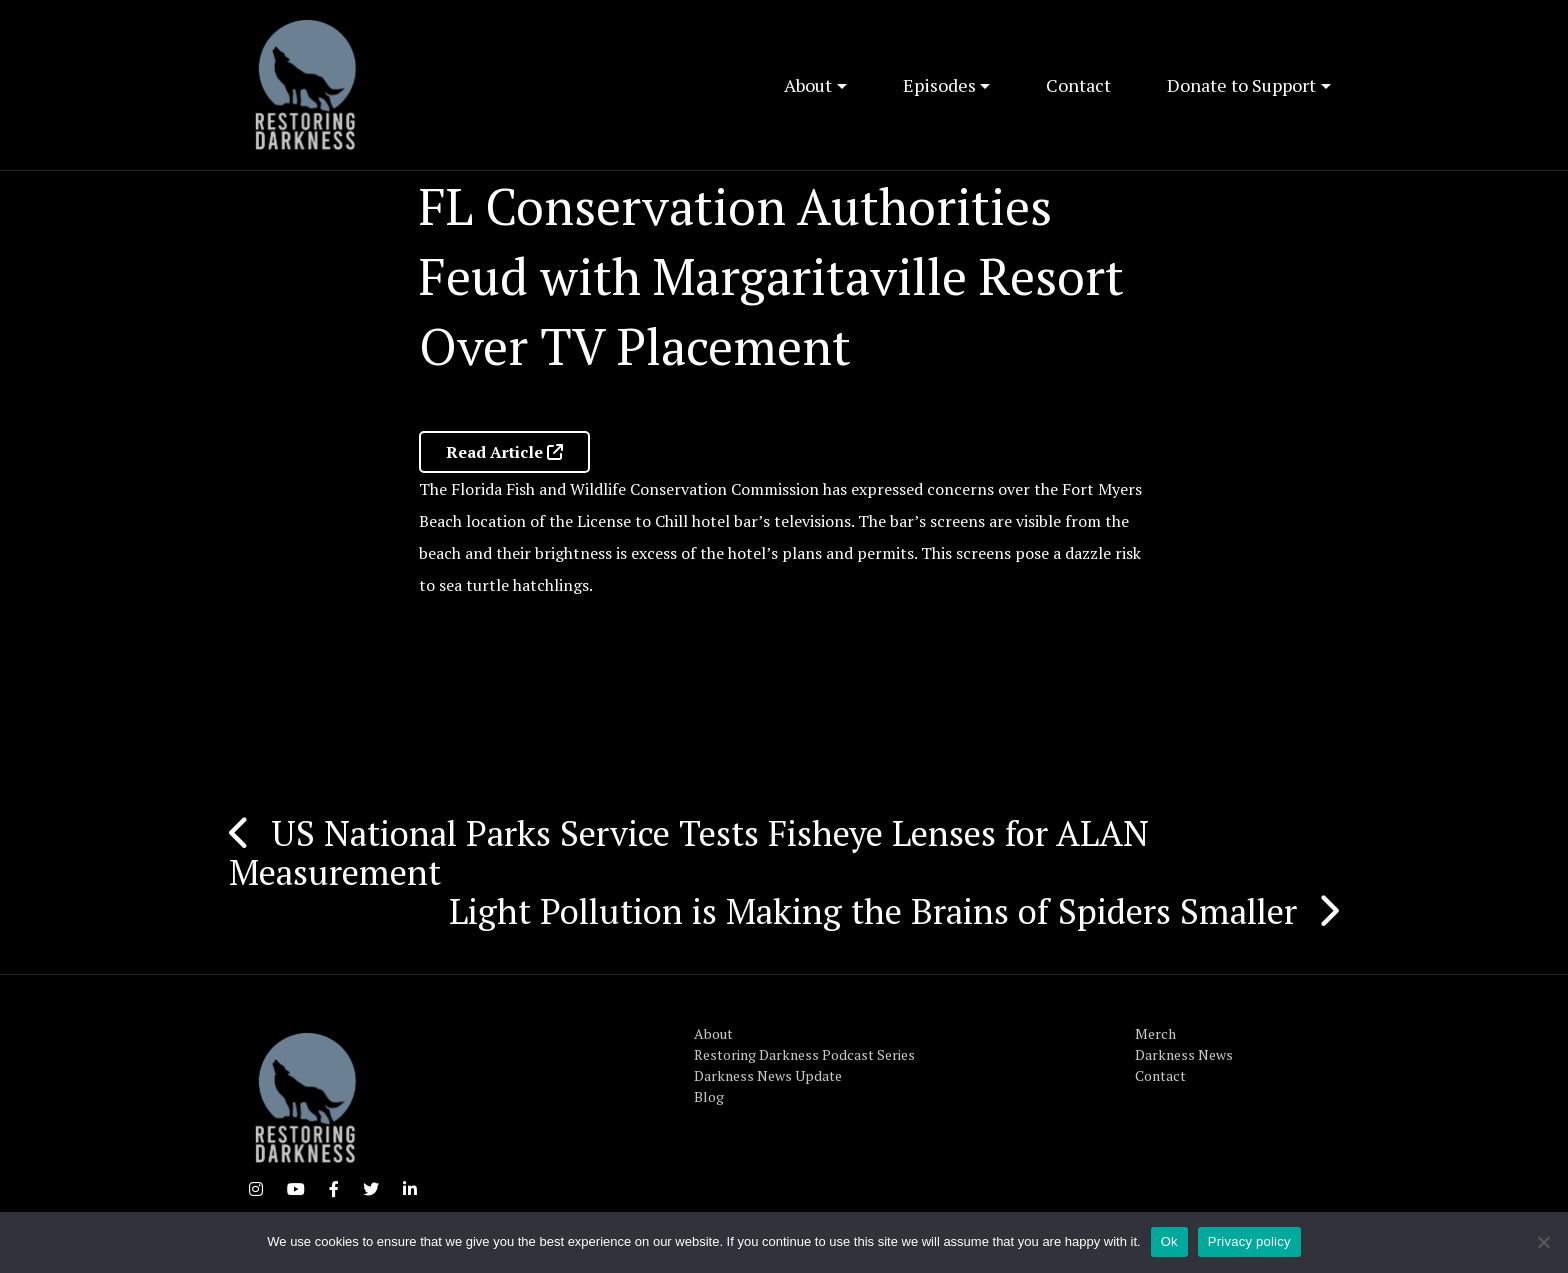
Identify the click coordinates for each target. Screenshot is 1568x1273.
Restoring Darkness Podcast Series (804, 1054)
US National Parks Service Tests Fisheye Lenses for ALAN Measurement (689, 852)
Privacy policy (1249, 1241)
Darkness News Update (768, 1075)
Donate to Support (1241, 85)
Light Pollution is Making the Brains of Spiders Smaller (873, 911)
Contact (1078, 85)
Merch (1155, 1033)
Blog (709, 1096)
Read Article (504, 452)
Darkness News (1184, 1054)
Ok (1169, 1241)
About (808, 85)
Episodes (939, 85)
